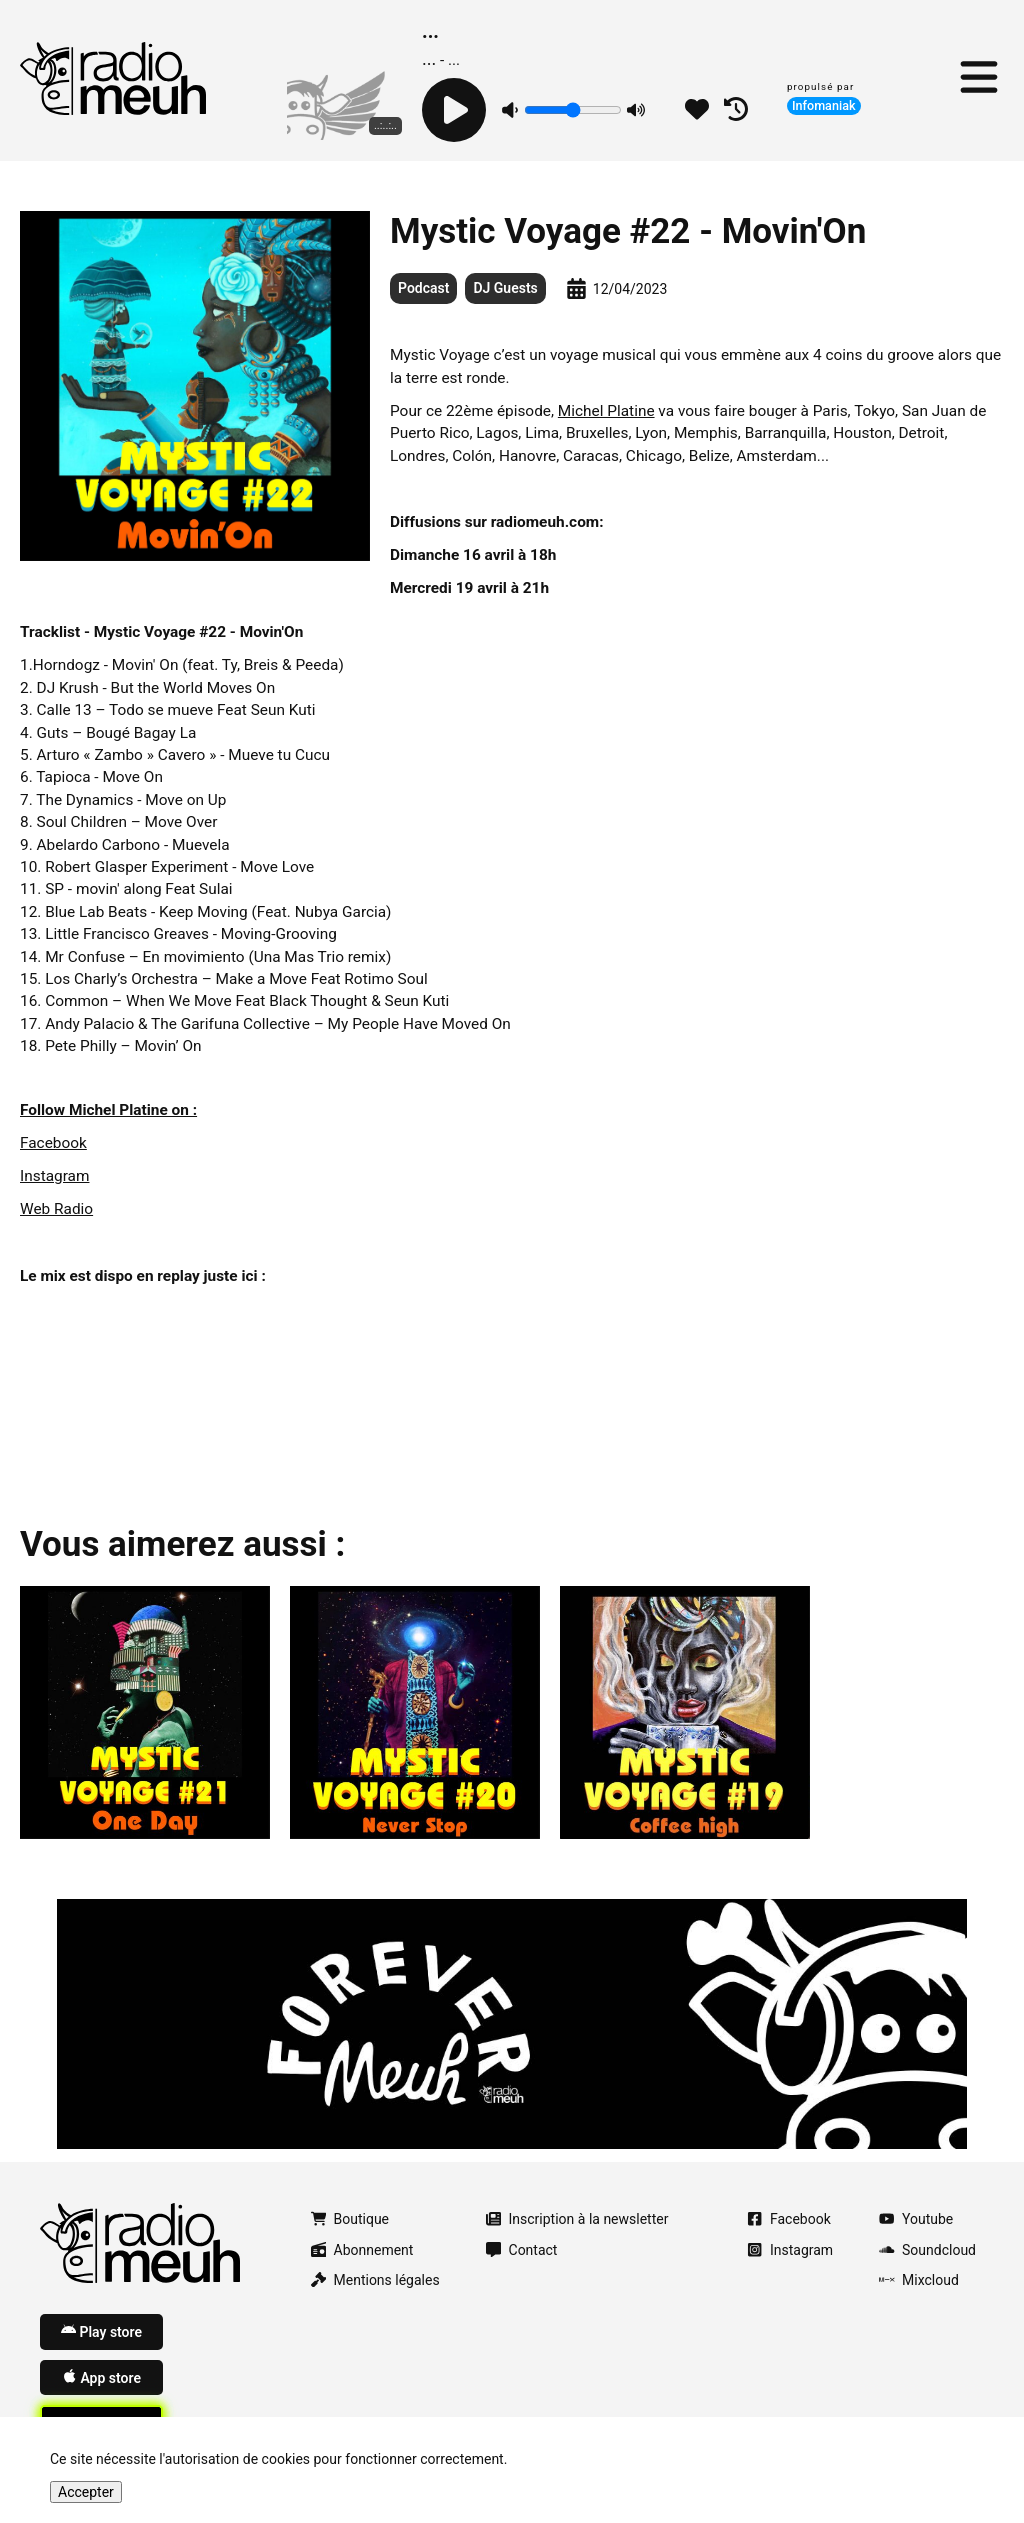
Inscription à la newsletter (577, 2219)
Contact (522, 2250)
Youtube (916, 2219)
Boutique (350, 2219)
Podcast (423, 288)
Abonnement (362, 2250)
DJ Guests (505, 288)
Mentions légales (375, 2280)
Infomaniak (824, 105)
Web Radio (56, 1209)
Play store (101, 2331)
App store (101, 2377)
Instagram (54, 1176)
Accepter (86, 2492)
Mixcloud (919, 2280)
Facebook (53, 1143)
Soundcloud (927, 2250)
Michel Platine (606, 411)
